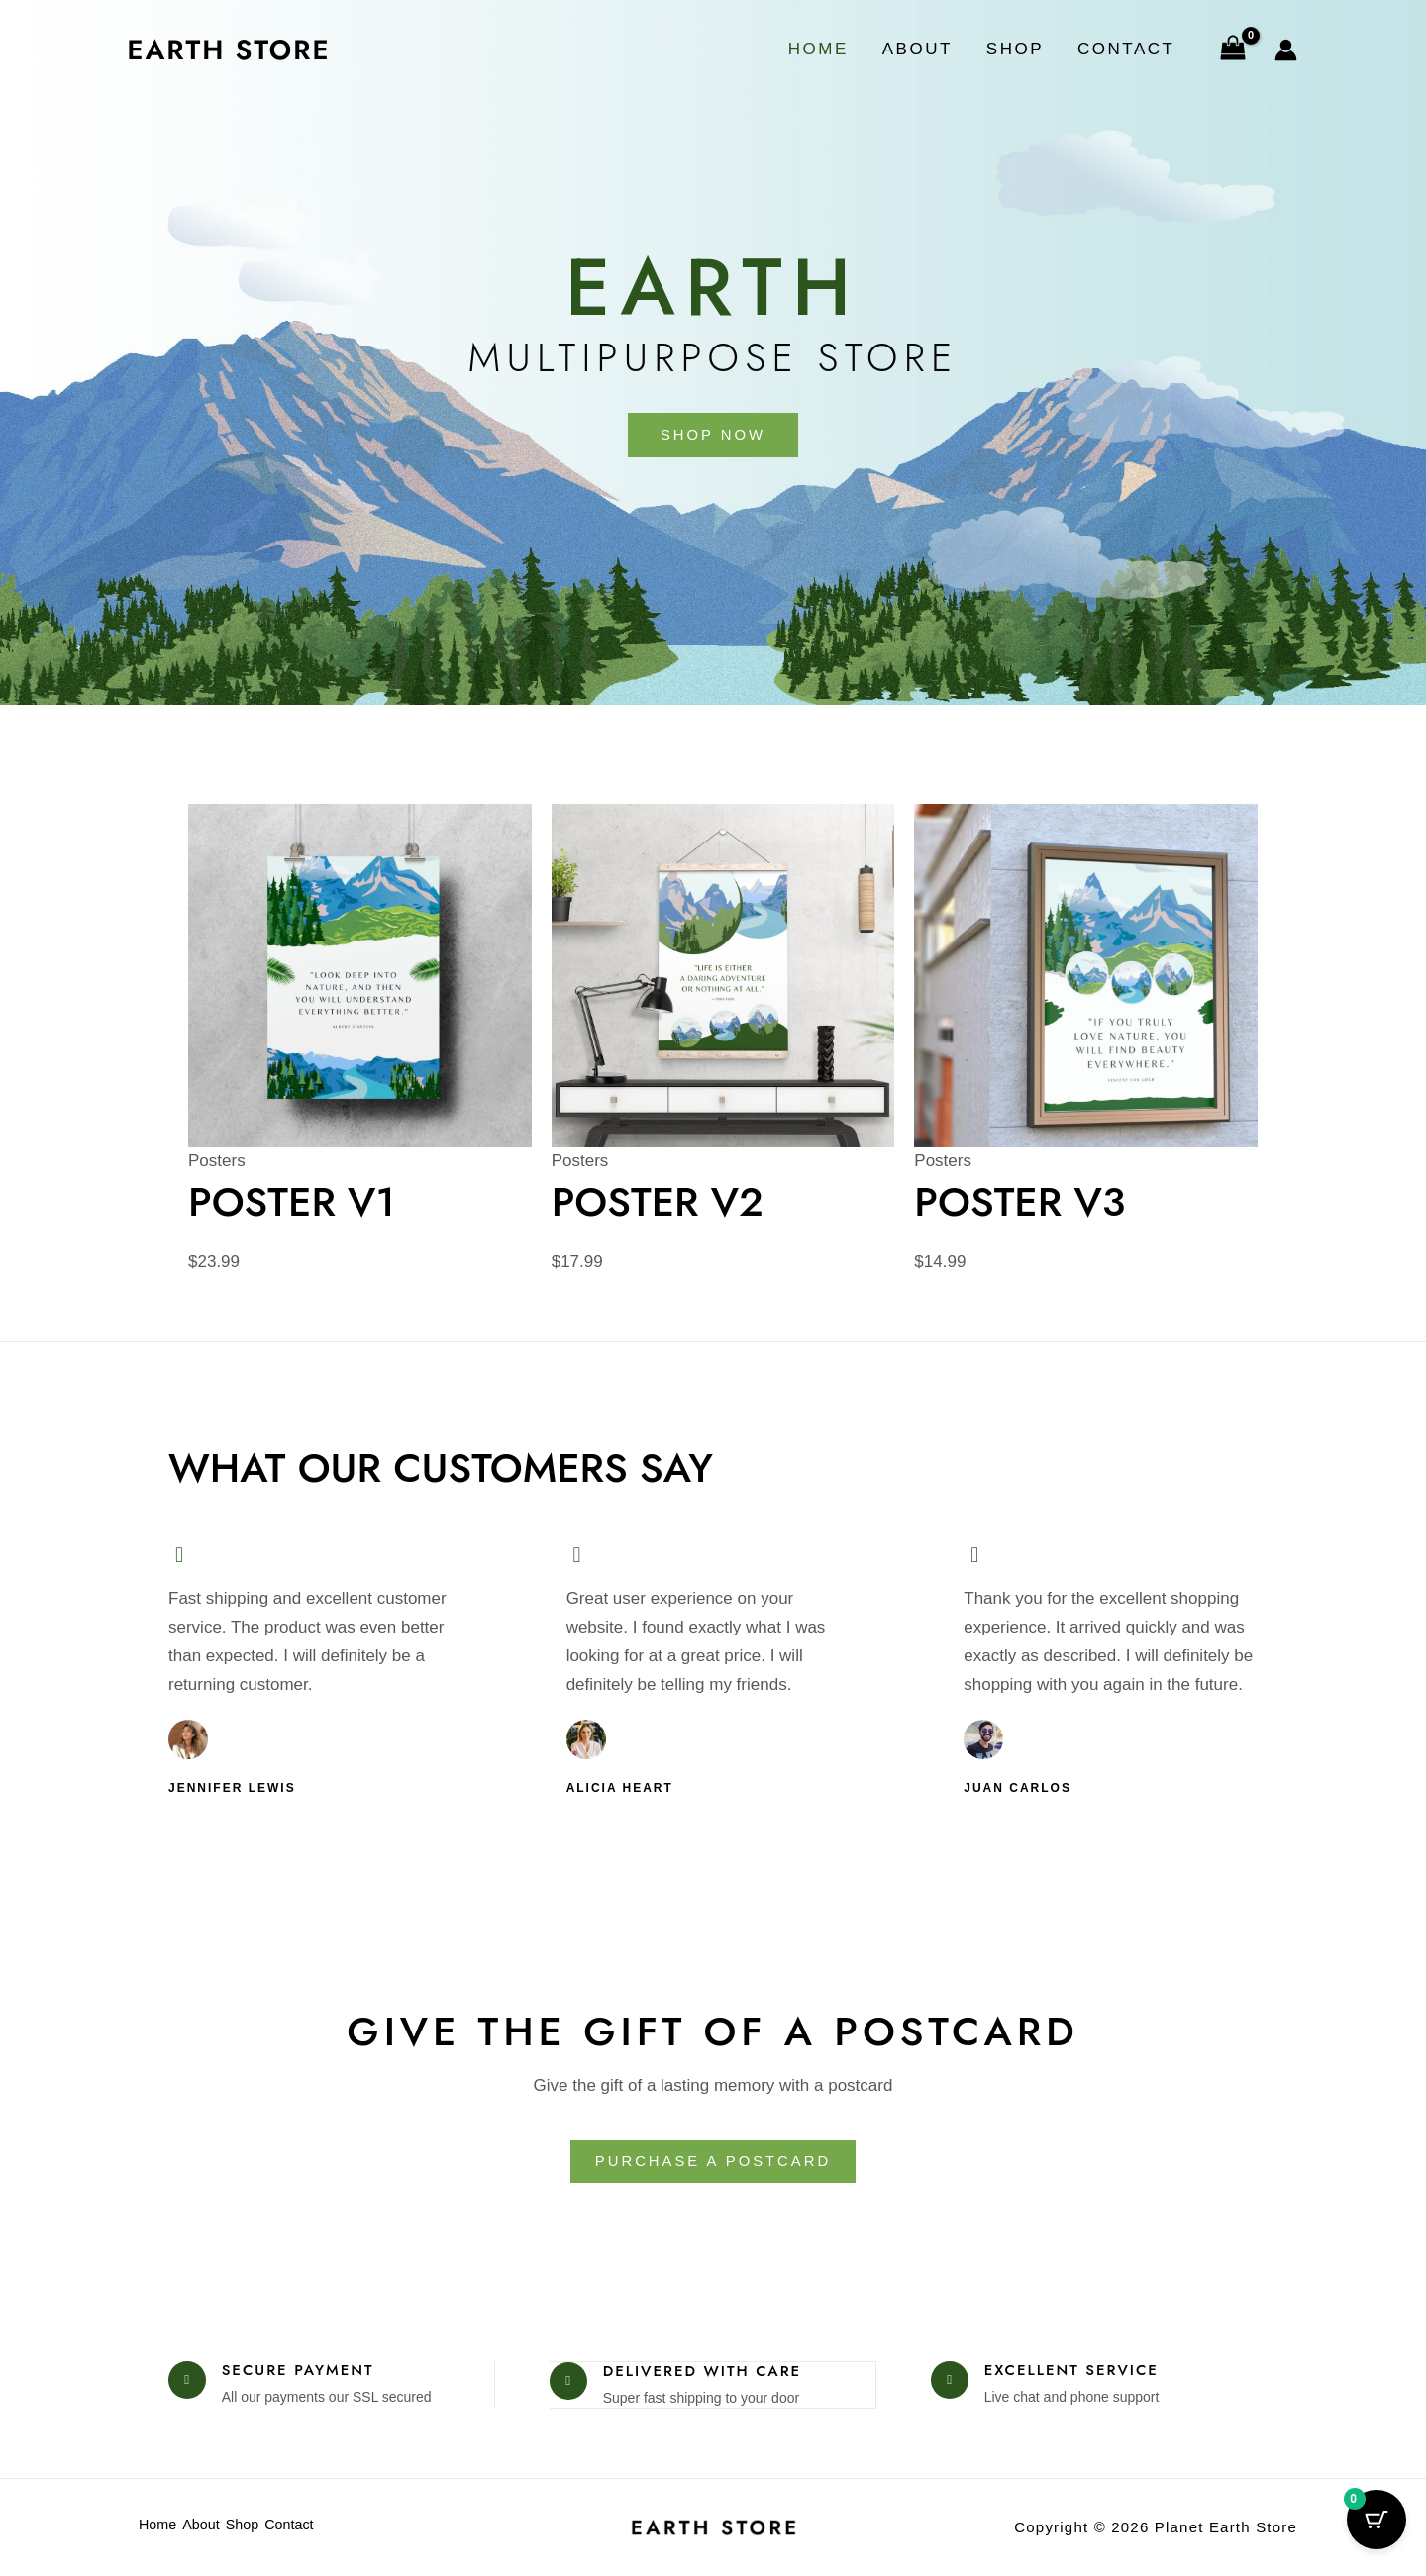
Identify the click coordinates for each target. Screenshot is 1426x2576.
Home (818, 49)
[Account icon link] (1285, 50)
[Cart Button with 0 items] (1376, 2526)
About (917, 49)
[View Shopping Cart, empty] (1233, 49)
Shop (1015, 49)
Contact (1125, 49)
